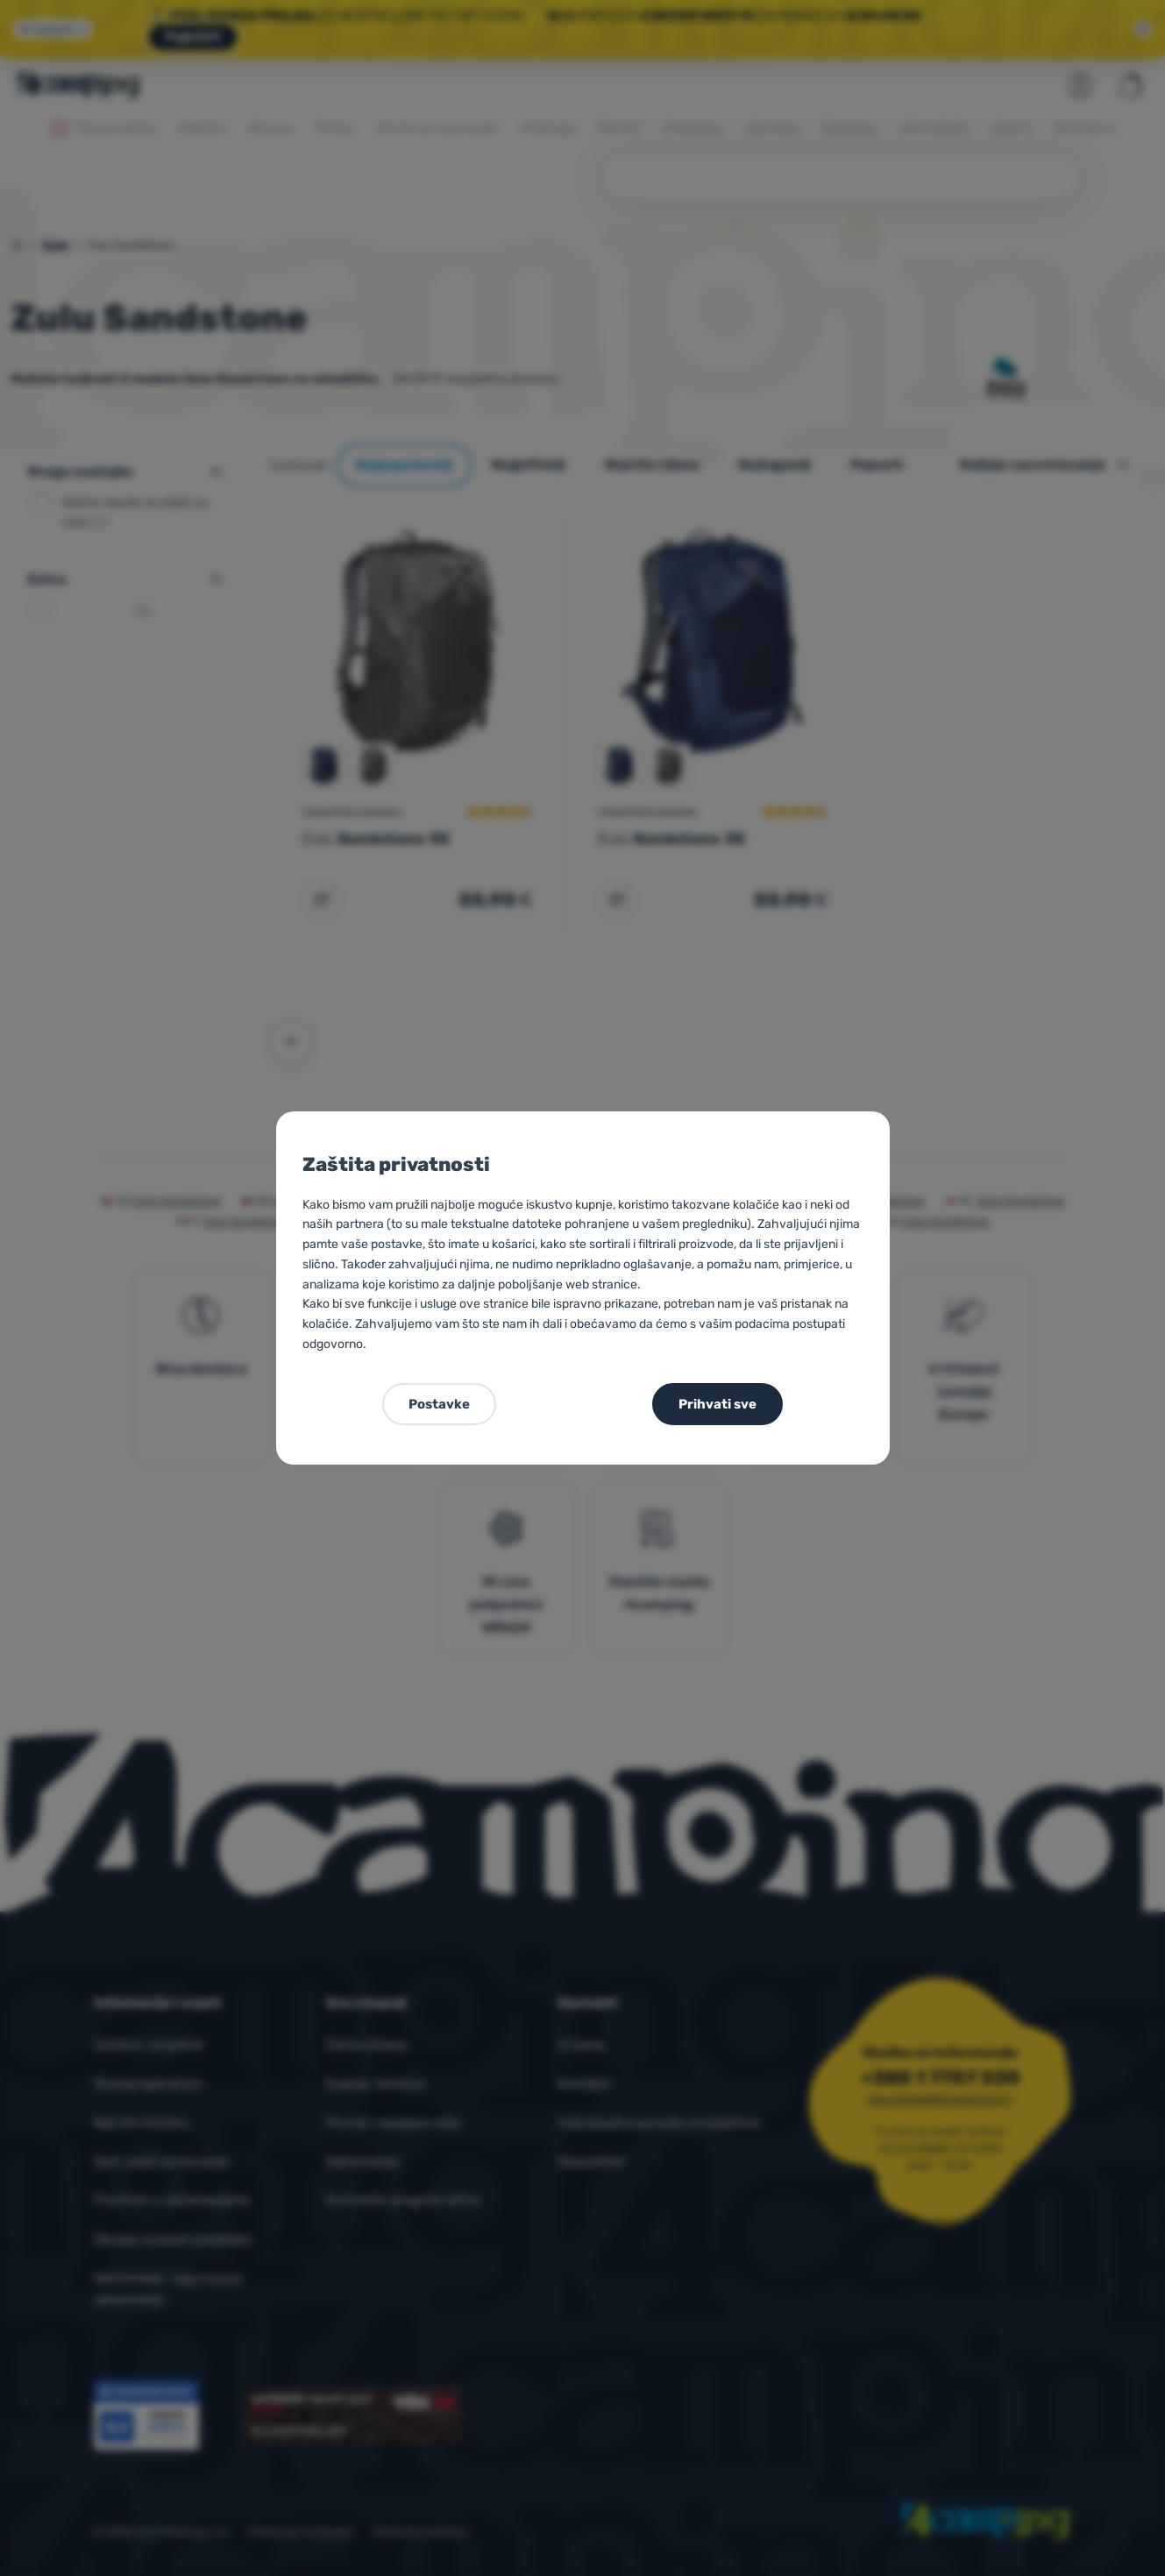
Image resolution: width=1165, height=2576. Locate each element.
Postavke (439, 1404)
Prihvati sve (717, 1404)
